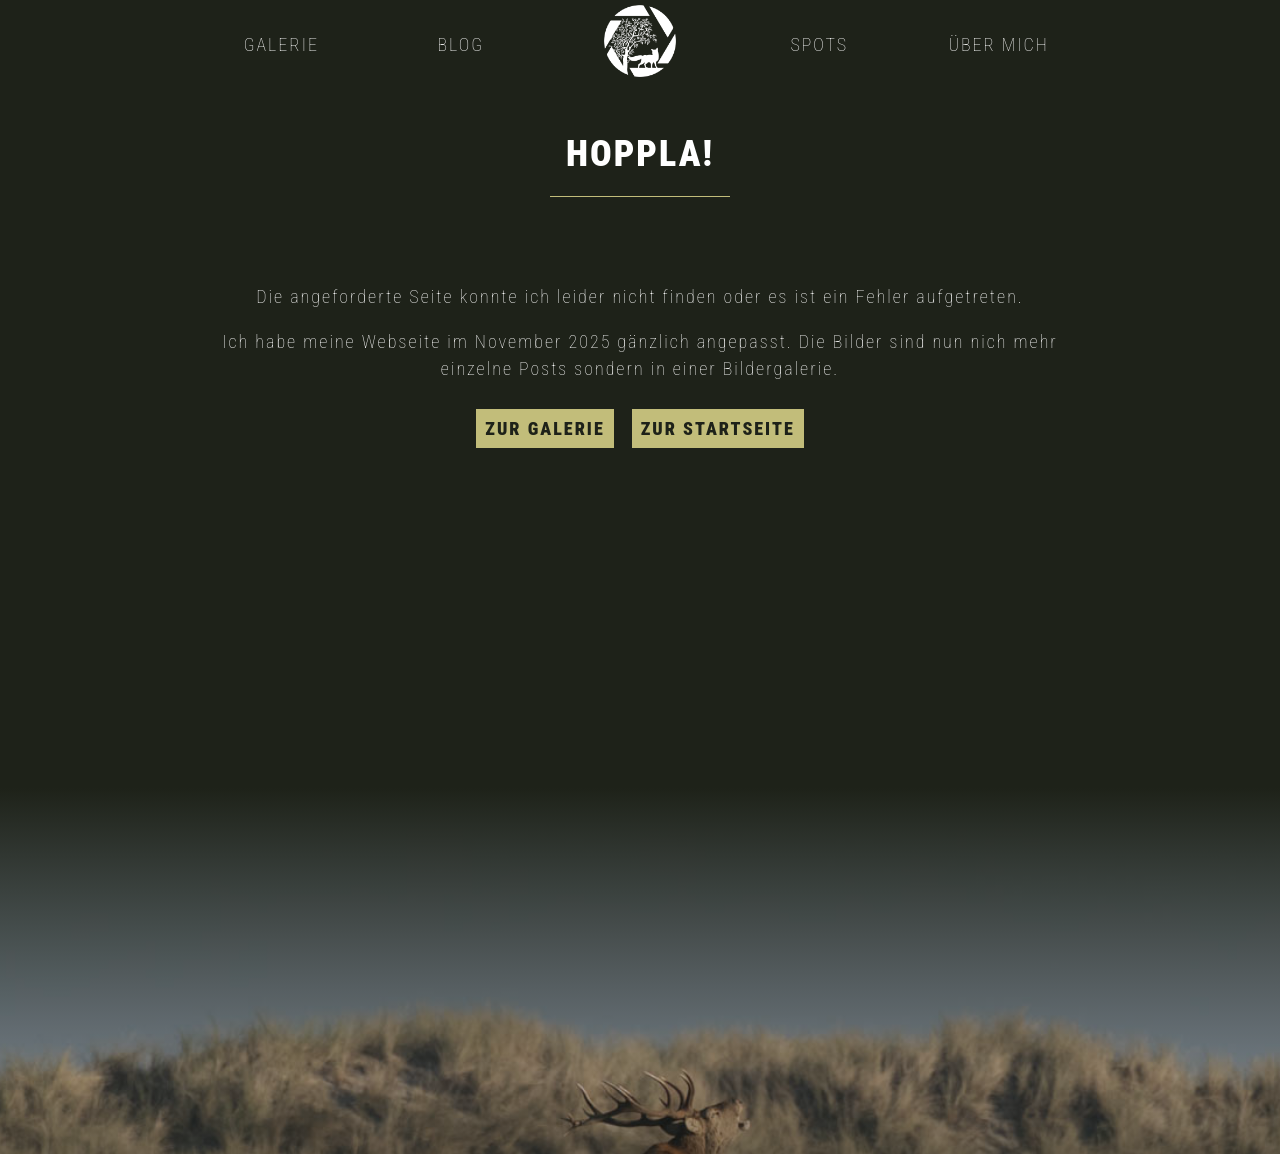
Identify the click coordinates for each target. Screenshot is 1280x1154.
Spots (819, 44)
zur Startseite (718, 428)
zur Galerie (544, 428)
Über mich (998, 44)
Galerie (281, 44)
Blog (460, 44)
